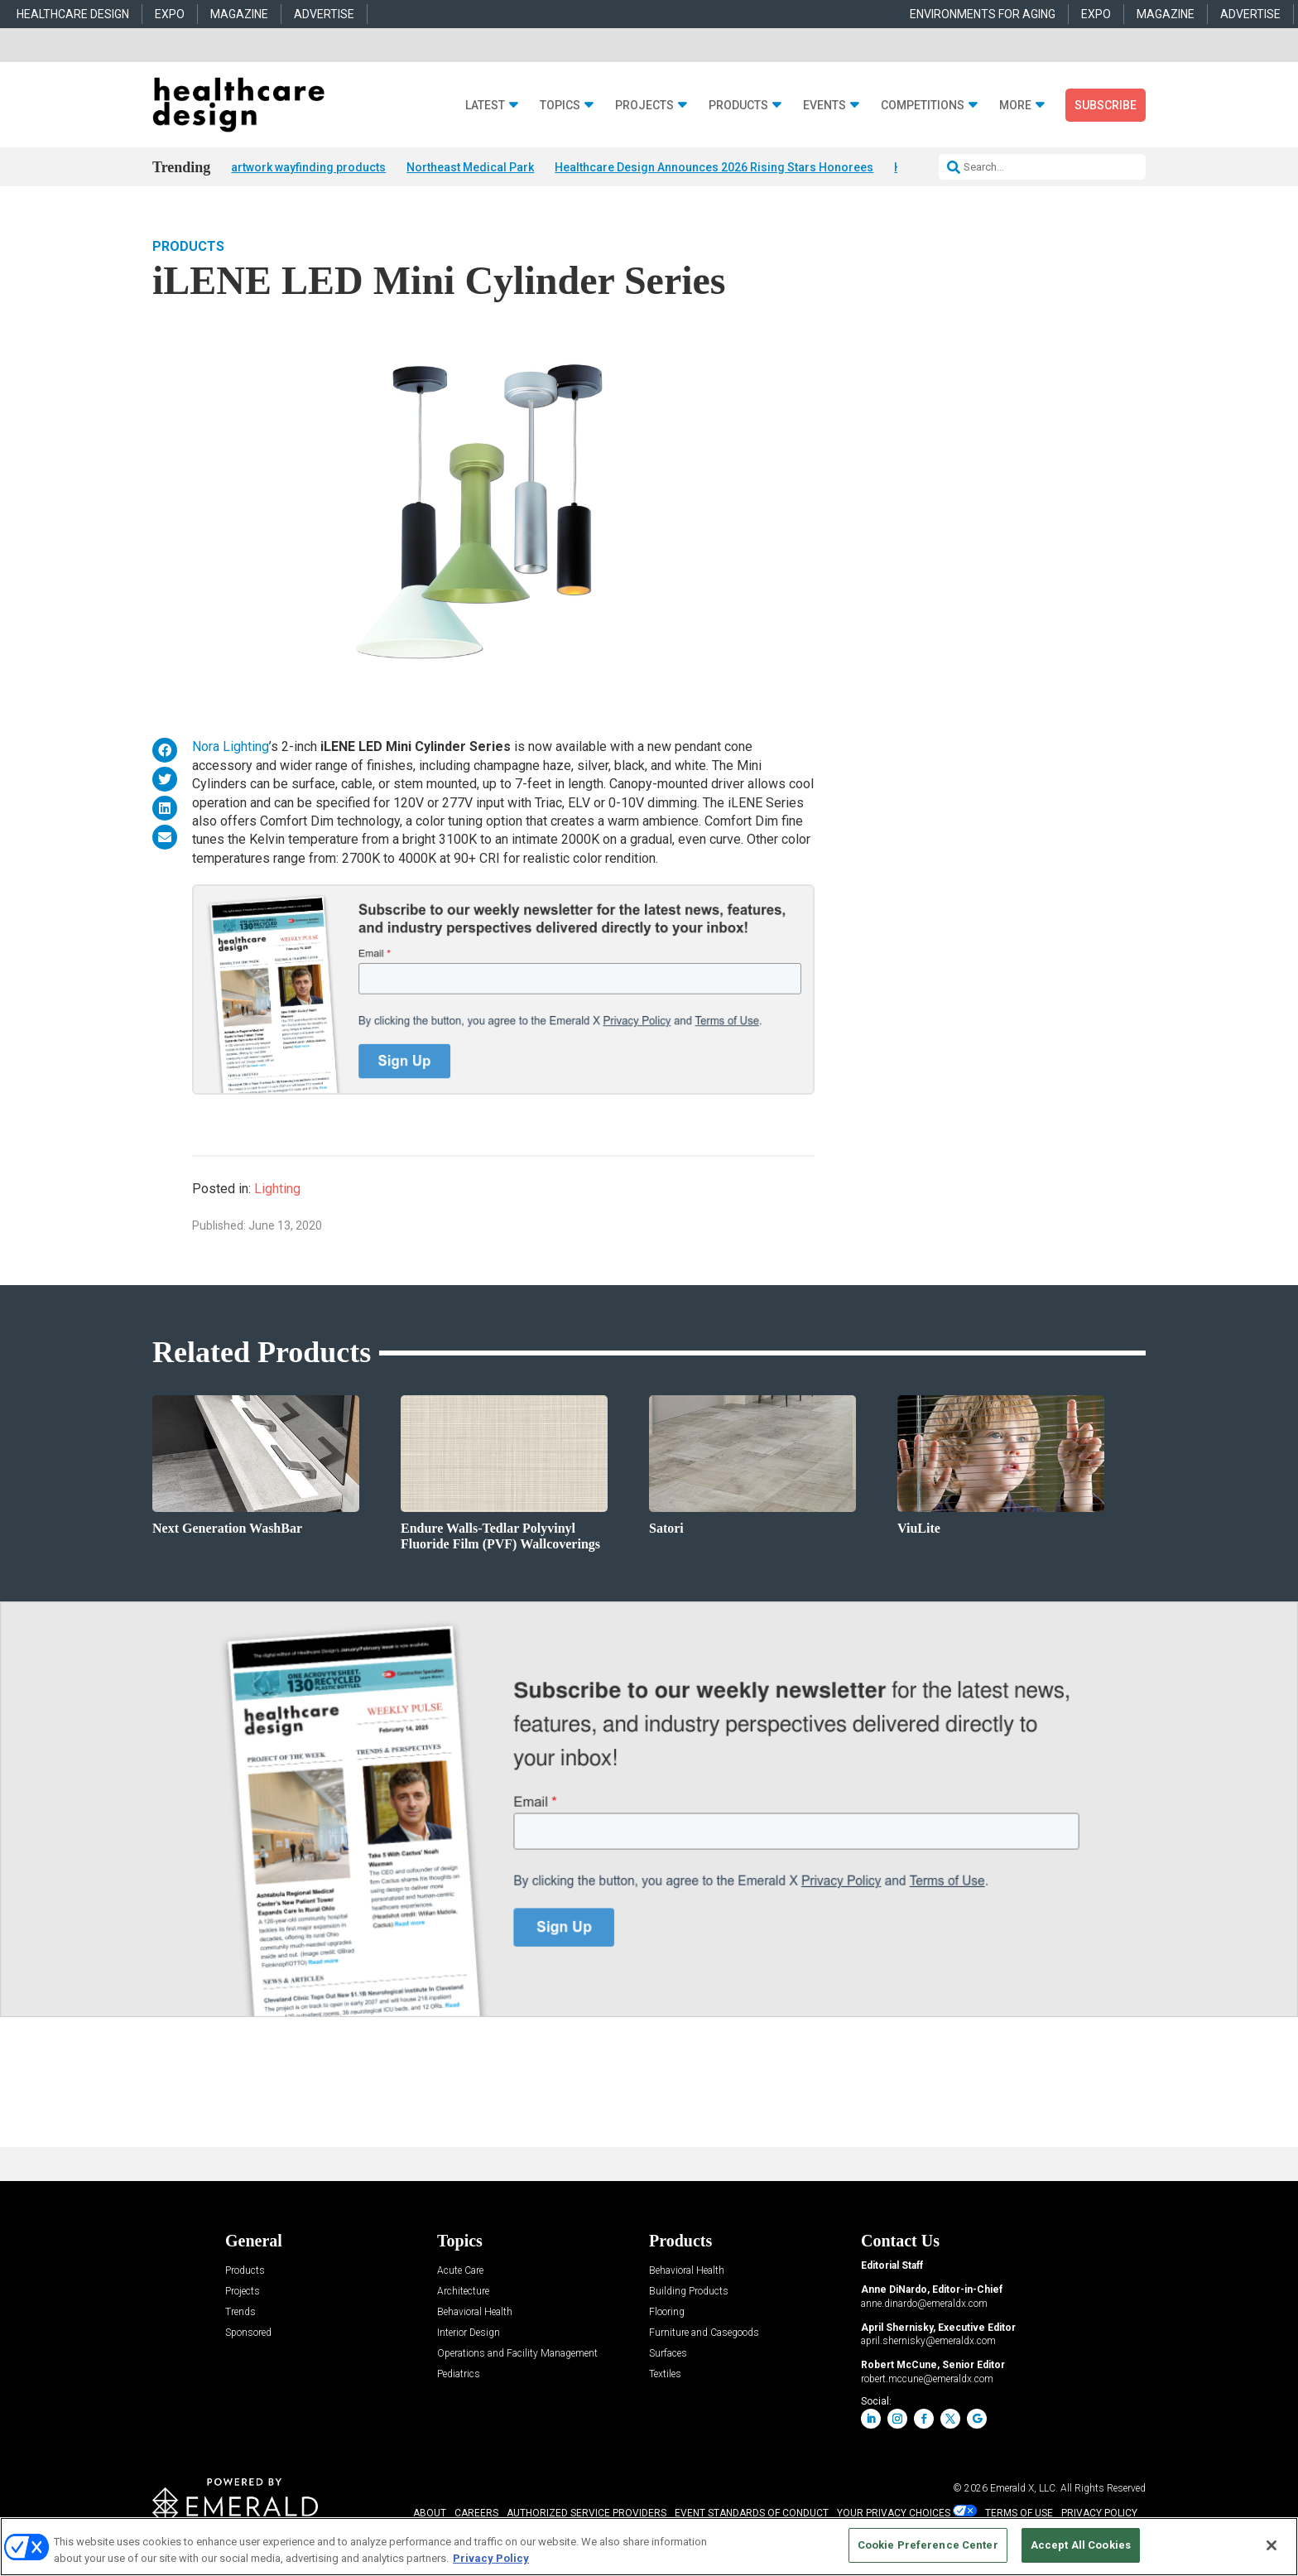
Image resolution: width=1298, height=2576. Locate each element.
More (1015, 105)
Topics (560, 105)
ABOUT (429, 2514)
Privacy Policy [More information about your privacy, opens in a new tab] (491, 2558)
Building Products (688, 2292)
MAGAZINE (239, 14)
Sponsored (248, 2333)
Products (738, 105)
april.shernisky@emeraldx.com (928, 2341)
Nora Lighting (230, 748)
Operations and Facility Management (517, 2354)
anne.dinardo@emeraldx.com (924, 2304)
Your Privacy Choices (893, 2514)
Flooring (667, 2313)
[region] (649, 2546)
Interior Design (468, 2333)
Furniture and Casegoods (704, 2333)
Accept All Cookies (1081, 2545)
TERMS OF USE (1019, 2514)
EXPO (170, 14)
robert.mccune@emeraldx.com (927, 2380)
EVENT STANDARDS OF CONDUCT (752, 2514)
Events (824, 105)
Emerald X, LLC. (1024, 2489)
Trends (240, 2313)
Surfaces (668, 2354)
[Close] (1271, 2545)
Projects (644, 105)
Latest (485, 105)
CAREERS (476, 2514)
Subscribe (1105, 105)
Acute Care (460, 2271)
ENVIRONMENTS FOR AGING (982, 14)
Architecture (463, 2292)
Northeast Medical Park (470, 167)
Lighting (277, 1190)
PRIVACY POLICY (1099, 2514)
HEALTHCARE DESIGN (73, 14)
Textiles (665, 2375)
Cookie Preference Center (928, 2545)
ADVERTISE (324, 14)
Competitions (922, 105)
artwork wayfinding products (308, 167)
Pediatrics (458, 2375)
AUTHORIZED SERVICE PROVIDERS (586, 2514)
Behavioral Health (474, 2313)
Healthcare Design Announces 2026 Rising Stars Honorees (714, 167)
